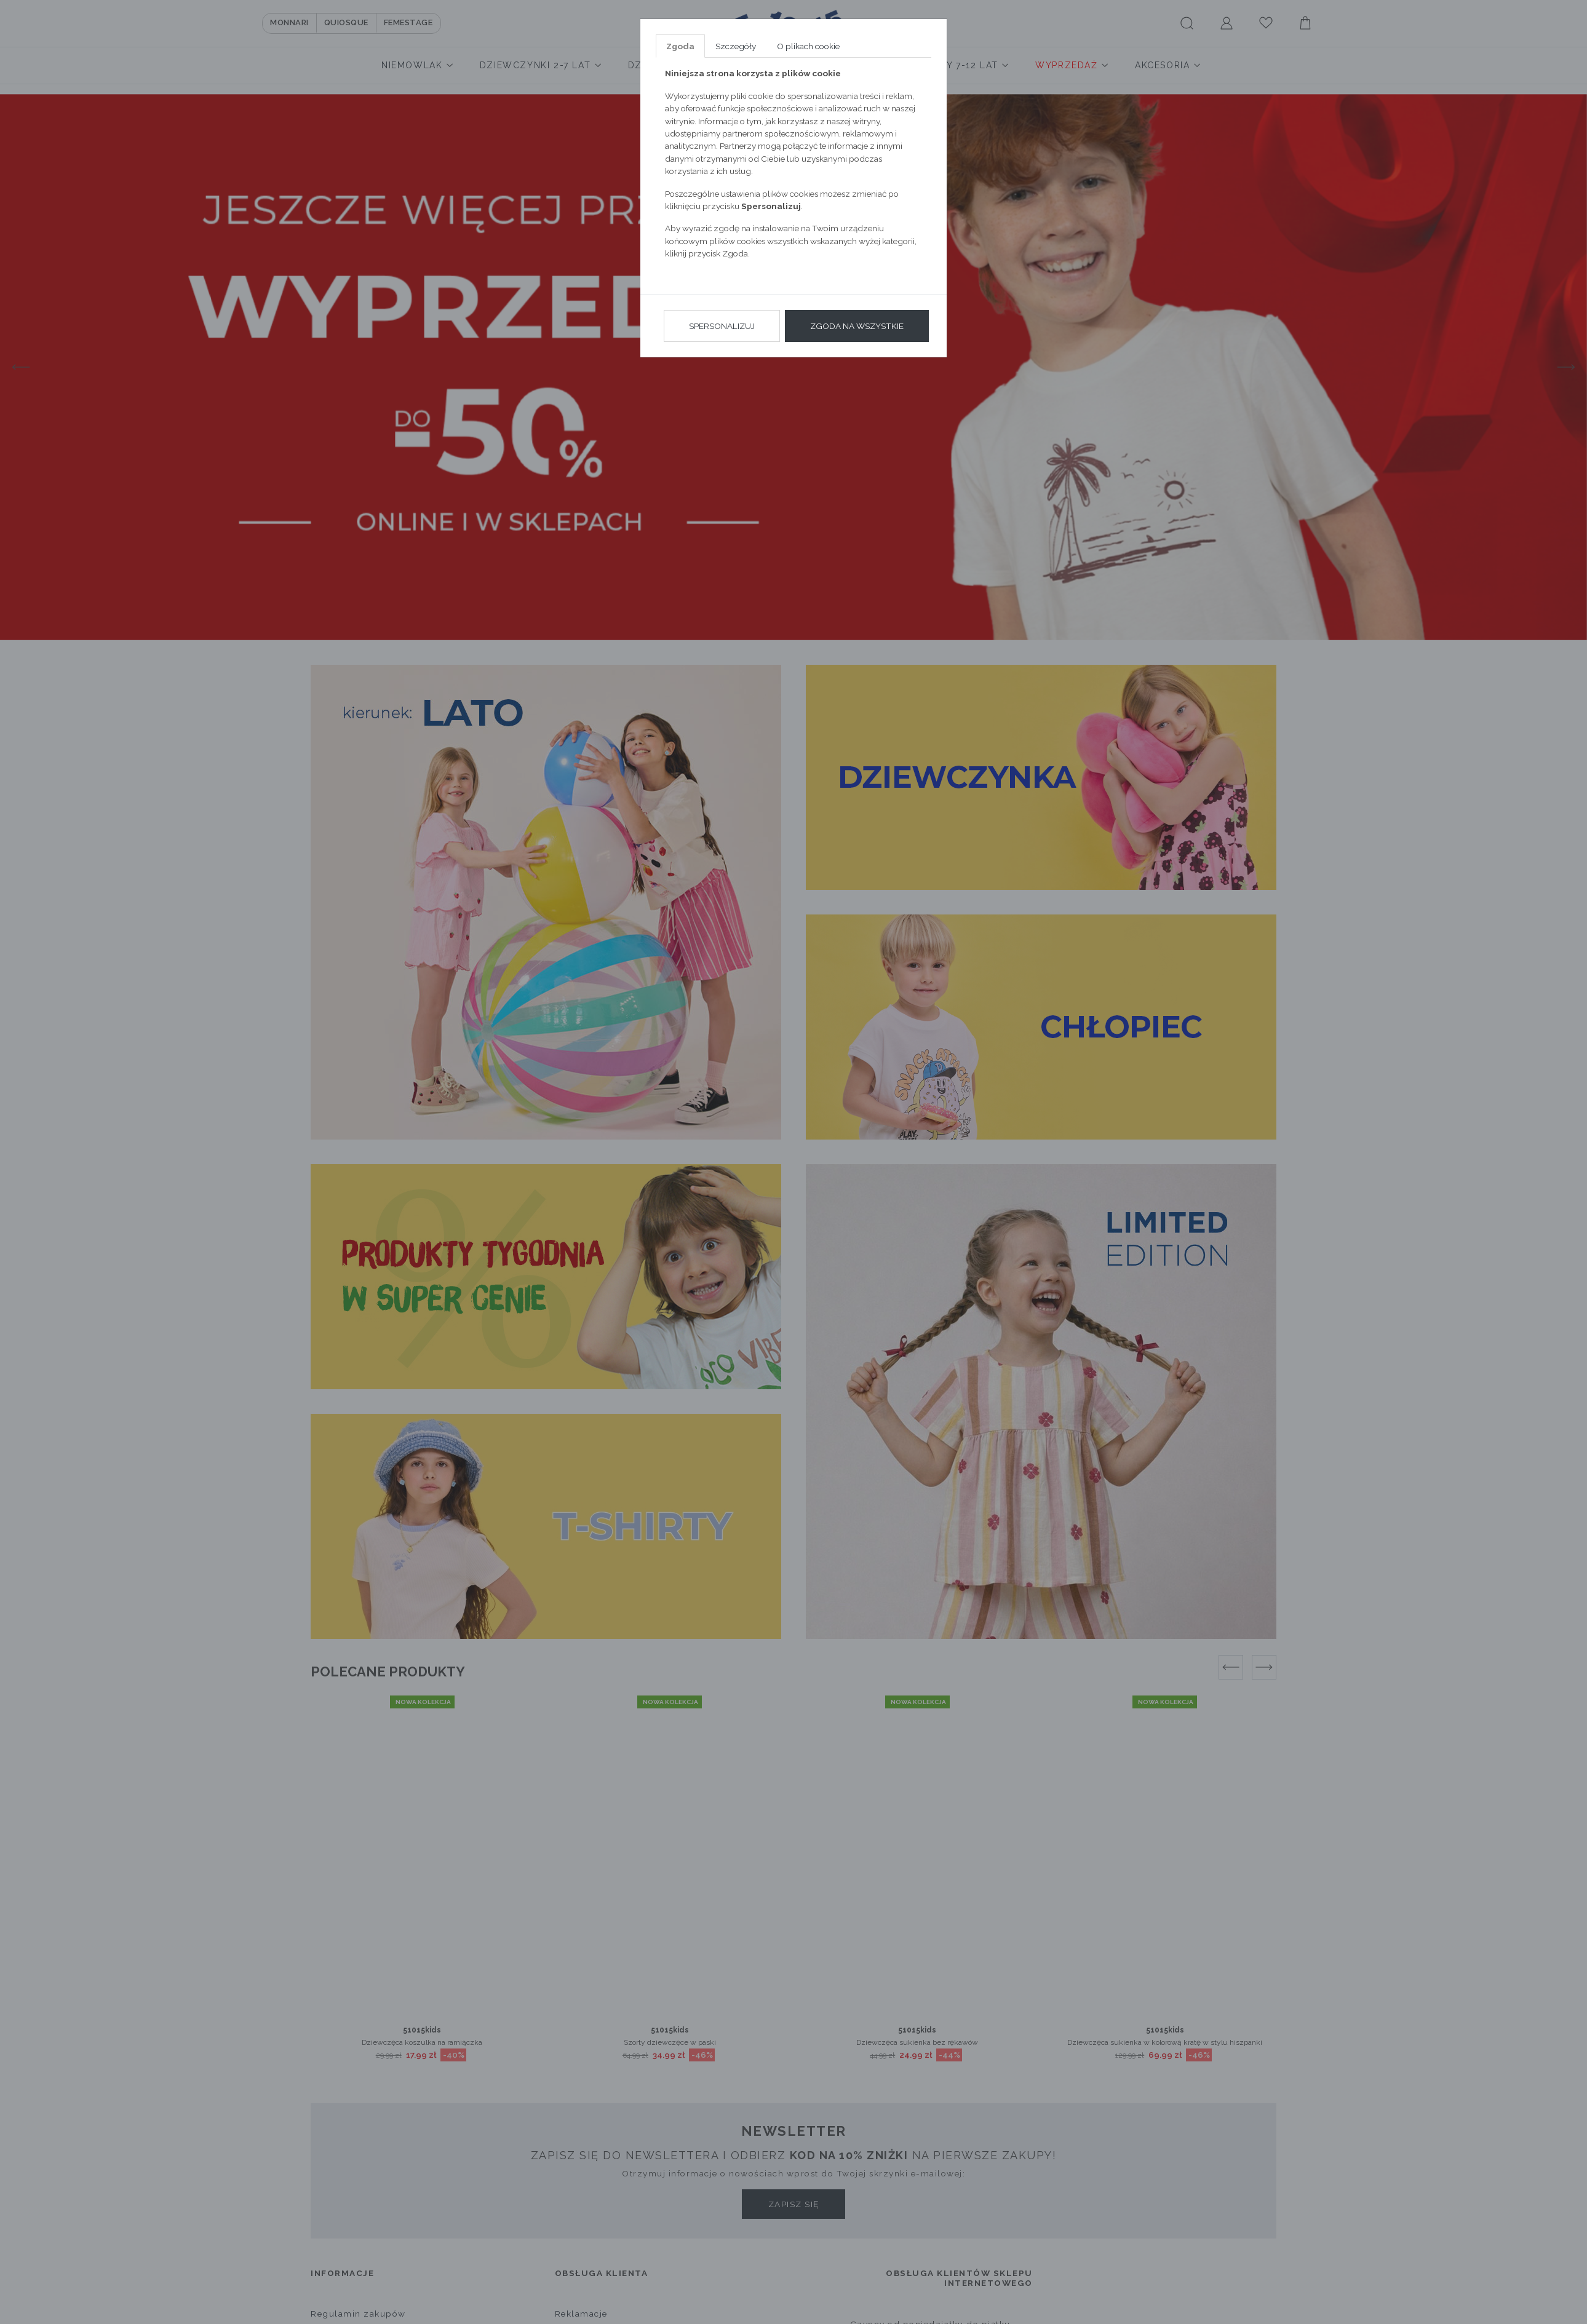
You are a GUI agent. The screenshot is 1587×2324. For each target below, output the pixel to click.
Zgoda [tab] (680, 46)
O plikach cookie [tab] (808, 46)
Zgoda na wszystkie (857, 326)
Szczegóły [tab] (735, 46)
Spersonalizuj (722, 326)
